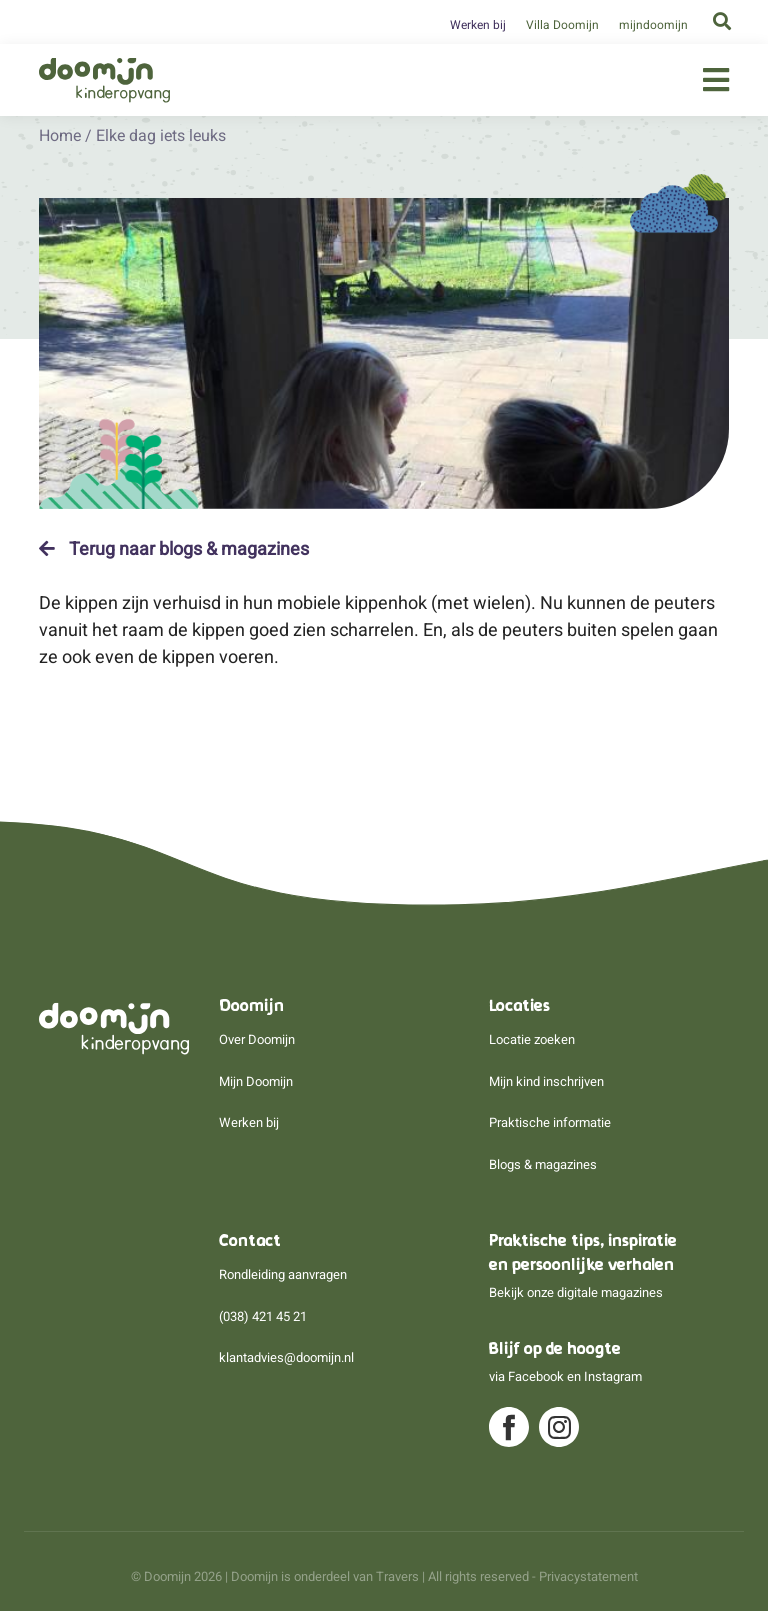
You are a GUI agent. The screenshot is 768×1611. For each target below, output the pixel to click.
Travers (397, 1576)
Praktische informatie (550, 1122)
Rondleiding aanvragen (283, 1274)
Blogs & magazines (543, 1164)
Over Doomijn (257, 1039)
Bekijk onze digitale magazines (576, 1292)
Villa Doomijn (562, 25)
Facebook (536, 1376)
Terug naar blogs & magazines (174, 549)
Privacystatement (588, 1576)
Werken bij (478, 25)
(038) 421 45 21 (263, 1316)
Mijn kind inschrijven (546, 1081)
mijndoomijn (653, 25)
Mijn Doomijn (256, 1081)
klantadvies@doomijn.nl (286, 1357)
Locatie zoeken (532, 1039)
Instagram (613, 1376)
